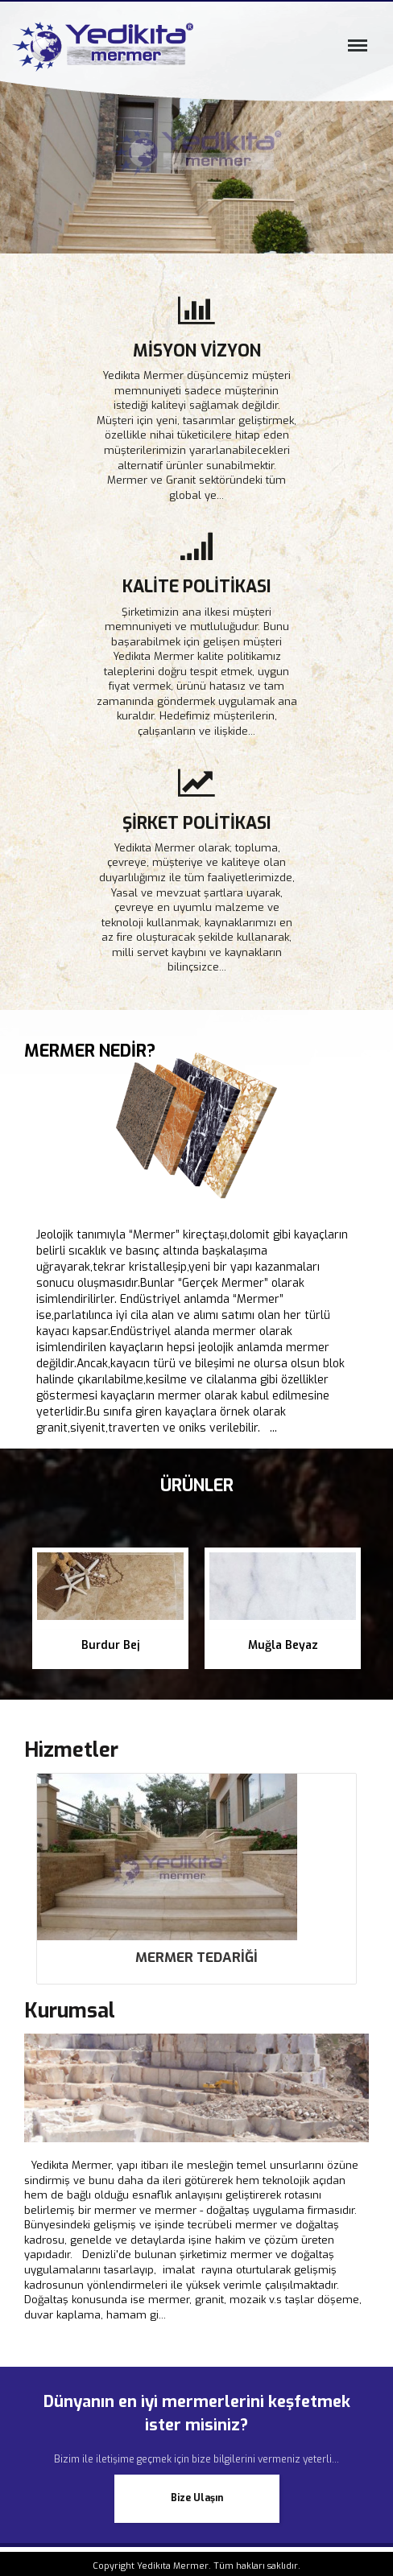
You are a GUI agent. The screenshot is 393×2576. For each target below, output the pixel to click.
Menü (353, 52)
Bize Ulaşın (197, 2498)
